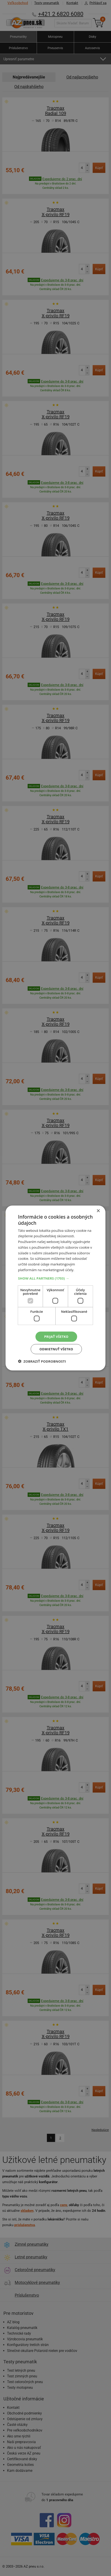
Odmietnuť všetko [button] (56, 1349)
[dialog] (56, 1288)
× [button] (98, 1211)
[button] (55, 1278)
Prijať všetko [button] (56, 1336)
